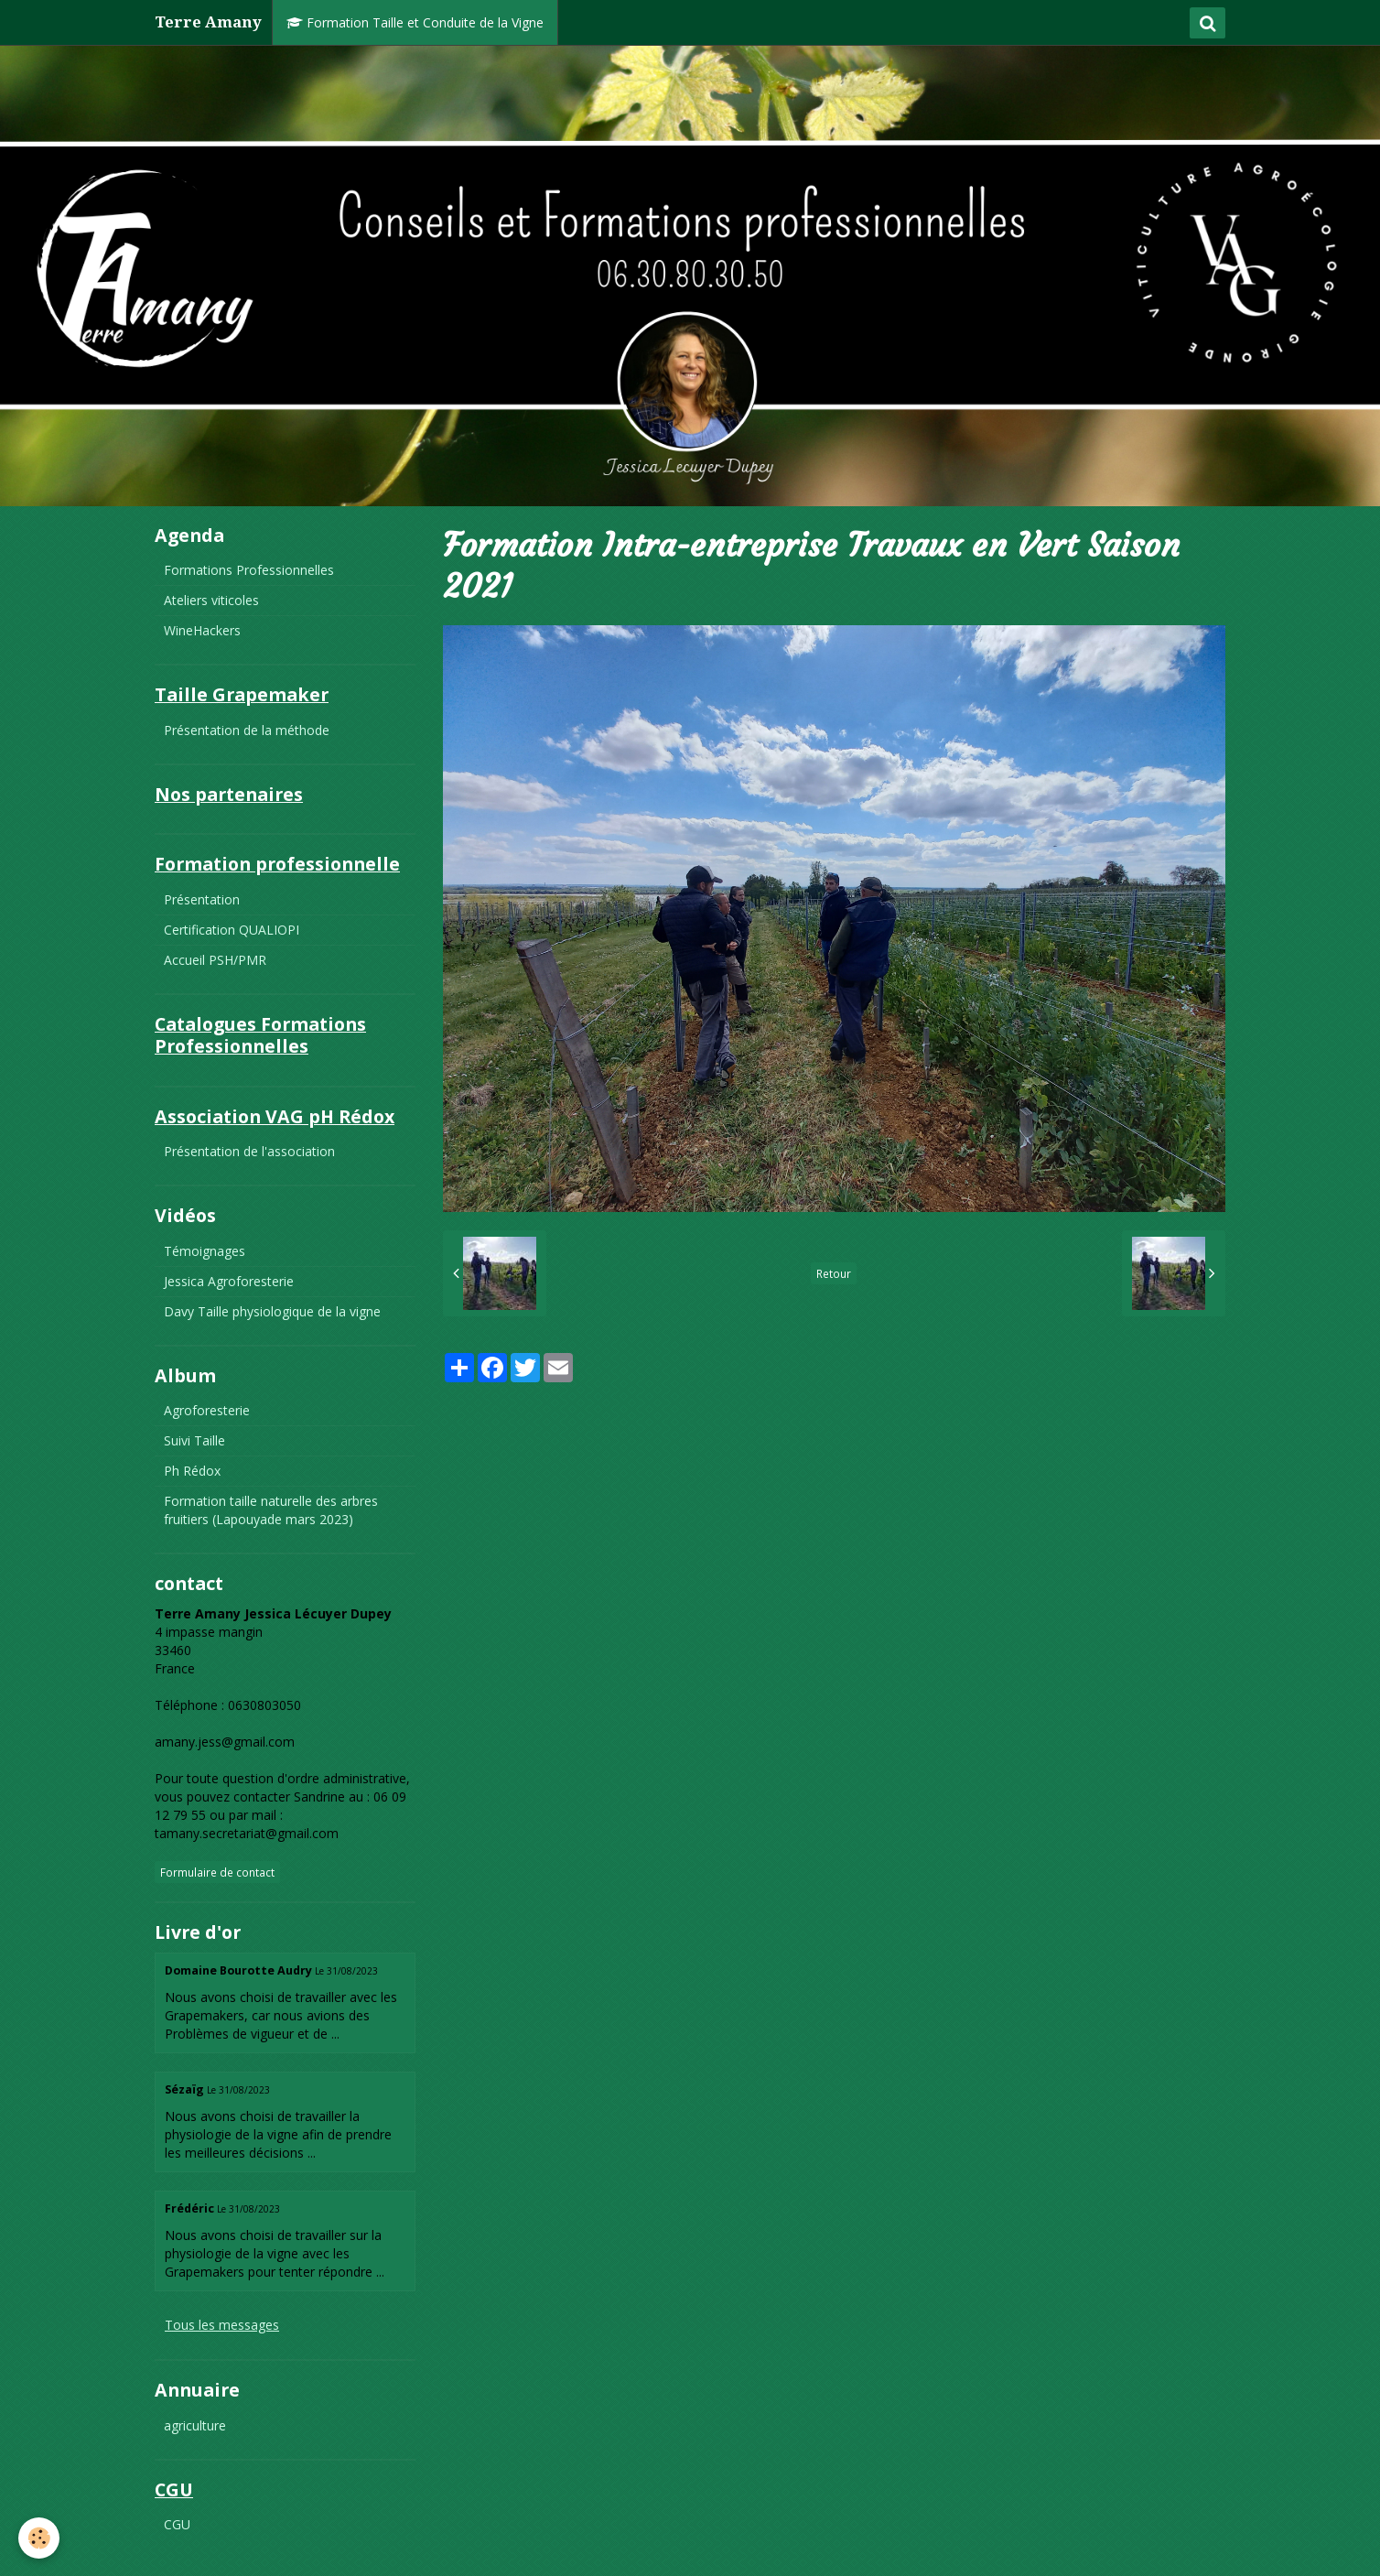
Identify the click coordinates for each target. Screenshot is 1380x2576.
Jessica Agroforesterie (229, 1281)
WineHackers (202, 630)
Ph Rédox (192, 1470)
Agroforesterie (207, 1410)
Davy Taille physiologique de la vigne (272, 1311)
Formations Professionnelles (249, 570)
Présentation (202, 899)
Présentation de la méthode (246, 730)
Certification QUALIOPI (231, 929)
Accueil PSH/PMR (215, 960)
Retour (833, 1273)
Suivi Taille (194, 1440)
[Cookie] (38, 2538)
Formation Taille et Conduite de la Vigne (415, 22)
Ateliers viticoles (211, 600)
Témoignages (204, 1251)
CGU (177, 2524)
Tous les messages (222, 2324)
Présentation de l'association (249, 1151)
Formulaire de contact (217, 1872)
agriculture (195, 2425)
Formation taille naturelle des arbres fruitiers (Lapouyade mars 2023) (271, 1510)
